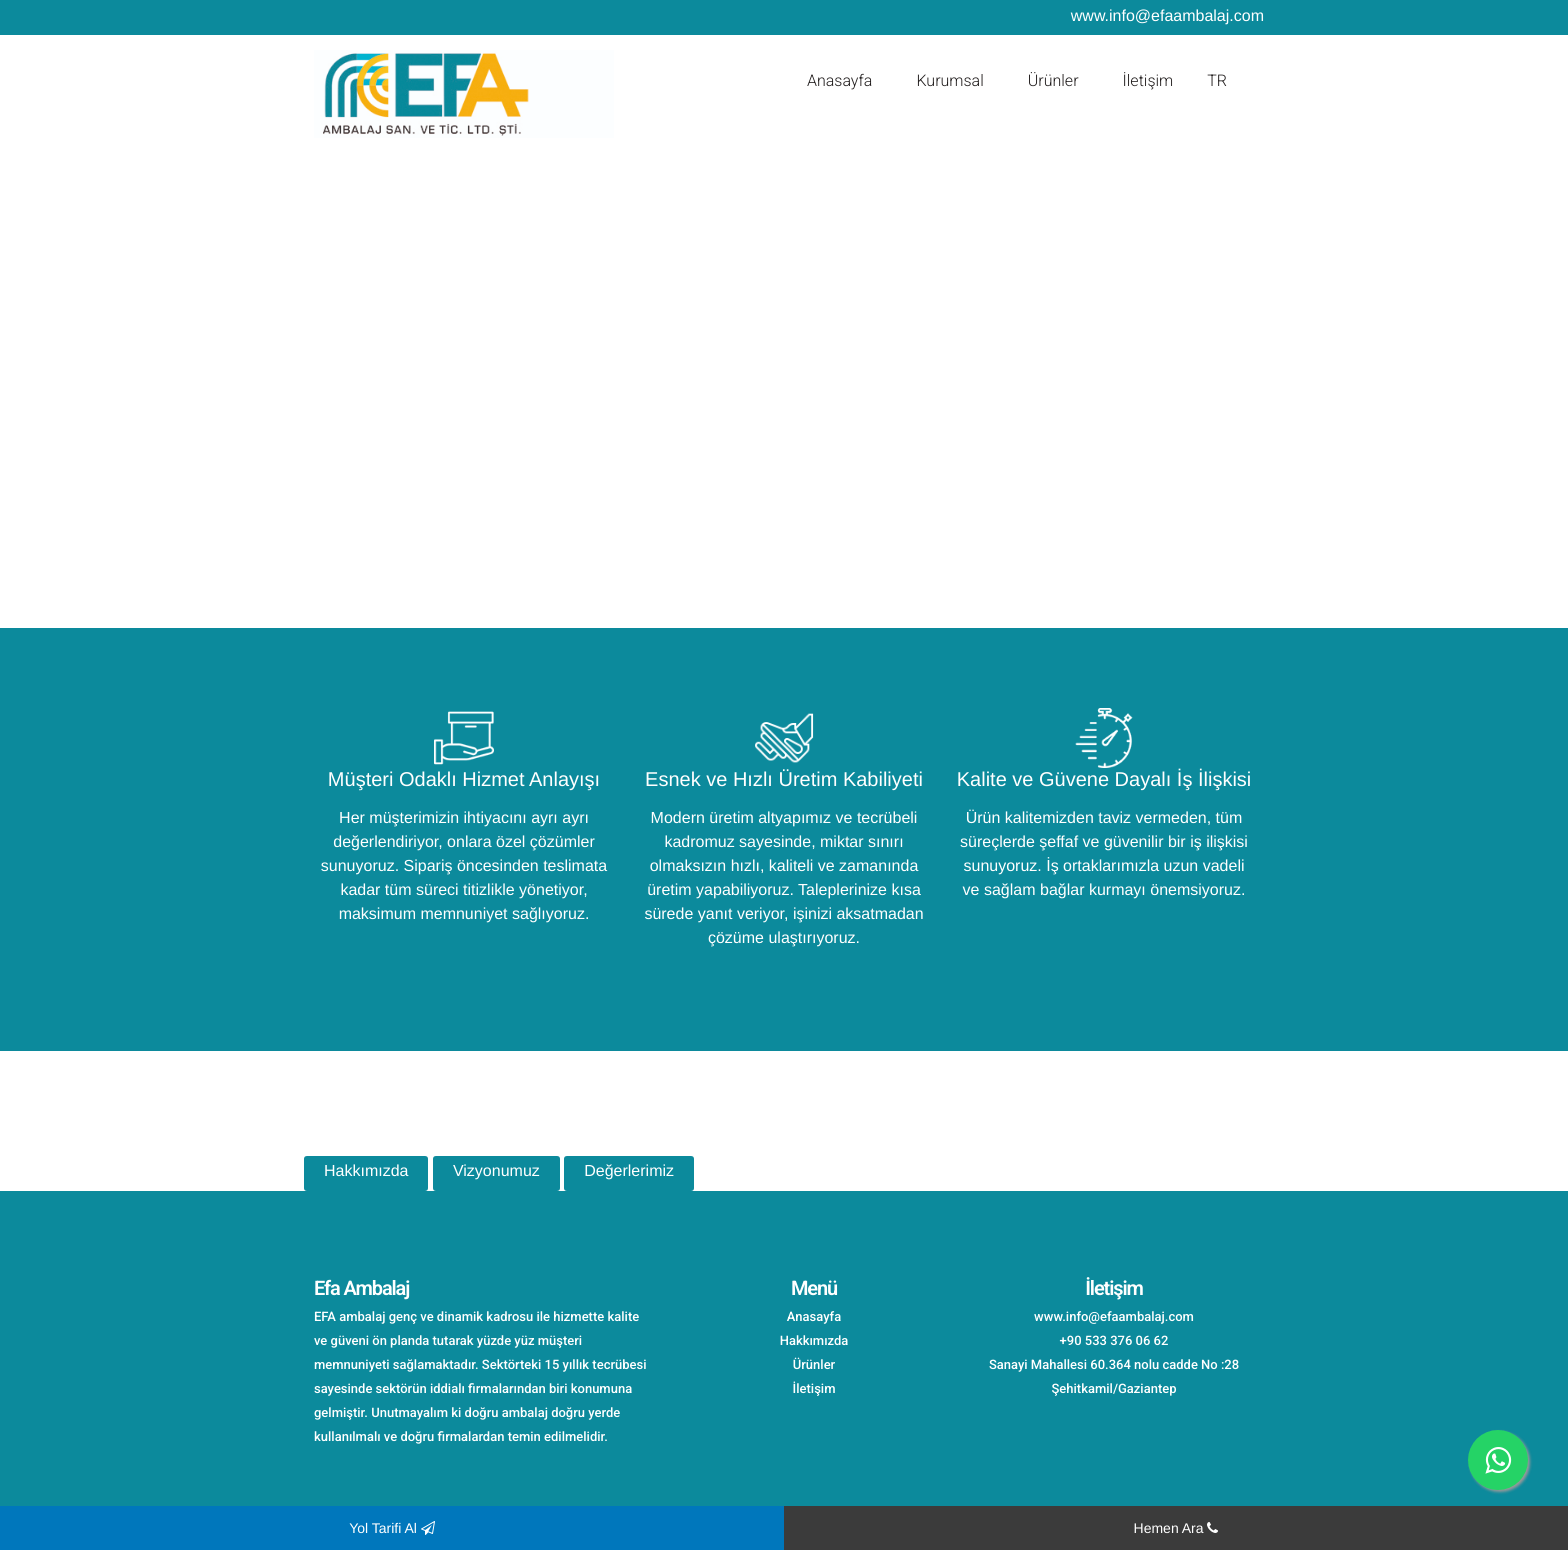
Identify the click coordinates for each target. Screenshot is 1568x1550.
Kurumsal (949, 80)
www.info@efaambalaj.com (1167, 16)
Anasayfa (840, 80)
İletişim (1148, 80)
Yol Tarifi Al (392, 1528)
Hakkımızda (366, 1171)
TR (1217, 80)
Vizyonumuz (496, 1171)
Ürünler (1053, 80)
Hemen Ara (1176, 1528)
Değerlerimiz (629, 1171)
